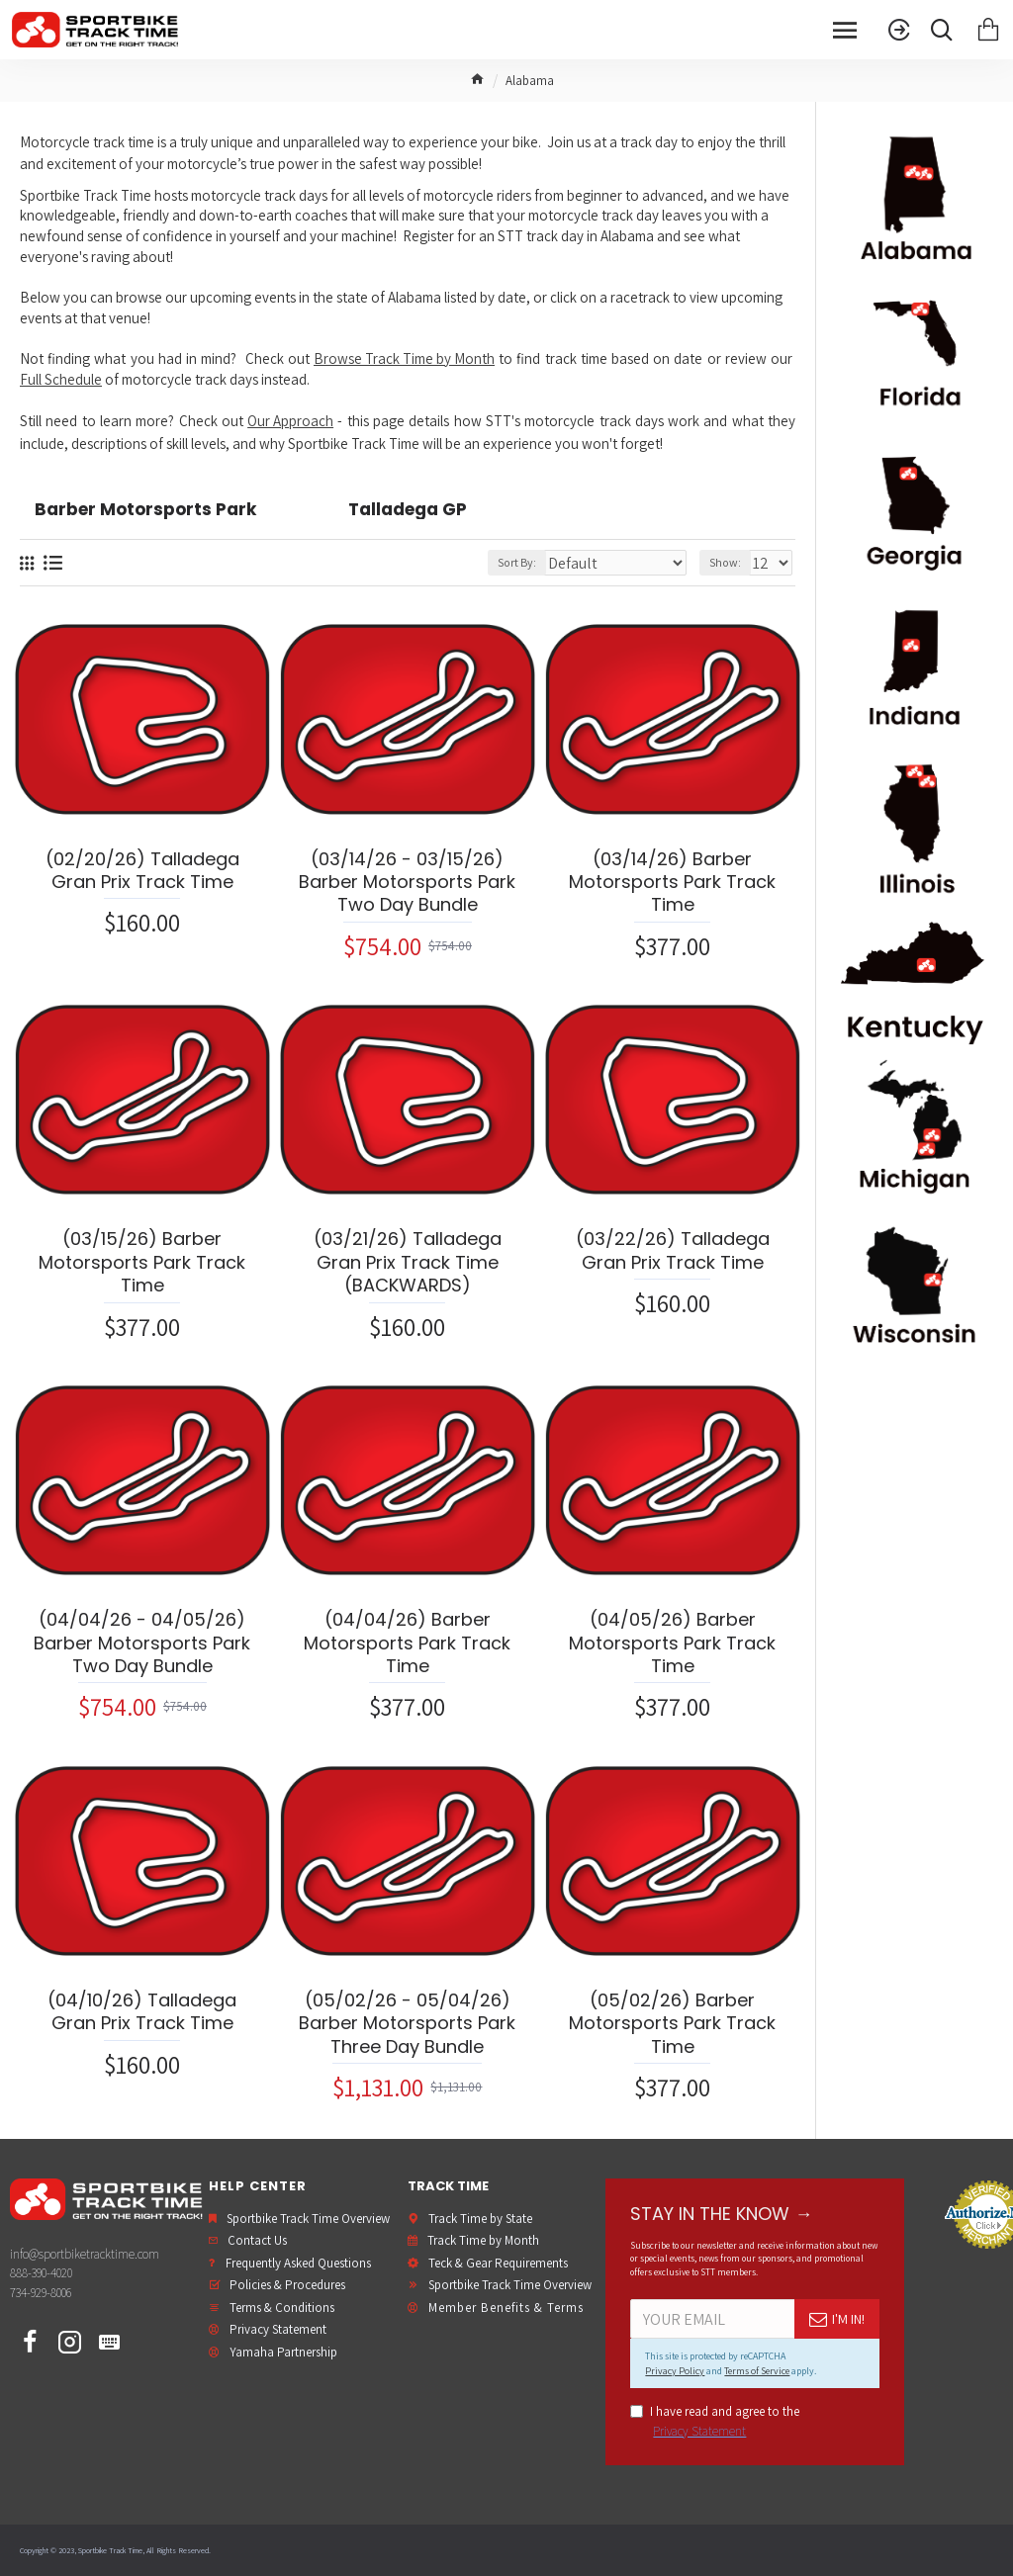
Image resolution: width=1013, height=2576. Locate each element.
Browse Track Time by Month (404, 358)
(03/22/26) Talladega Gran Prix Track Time (673, 1250)
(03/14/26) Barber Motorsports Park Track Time (672, 882)
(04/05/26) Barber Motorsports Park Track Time (672, 1642)
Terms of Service (756, 2370)
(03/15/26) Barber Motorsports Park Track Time (142, 1261)
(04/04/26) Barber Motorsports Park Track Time (407, 1642)
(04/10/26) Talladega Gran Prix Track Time (141, 2012)
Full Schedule (61, 379)
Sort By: (517, 562)
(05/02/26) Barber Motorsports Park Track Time (672, 2023)
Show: (725, 562)
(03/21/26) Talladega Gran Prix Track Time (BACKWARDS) (408, 1261)
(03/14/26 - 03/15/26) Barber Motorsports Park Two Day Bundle (407, 882)
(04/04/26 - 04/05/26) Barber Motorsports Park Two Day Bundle (142, 1642)
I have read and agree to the (714, 2422)
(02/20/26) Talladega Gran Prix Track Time (142, 870)
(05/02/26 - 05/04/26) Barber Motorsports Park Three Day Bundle (407, 2023)
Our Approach (290, 420)
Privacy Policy (674, 2370)
